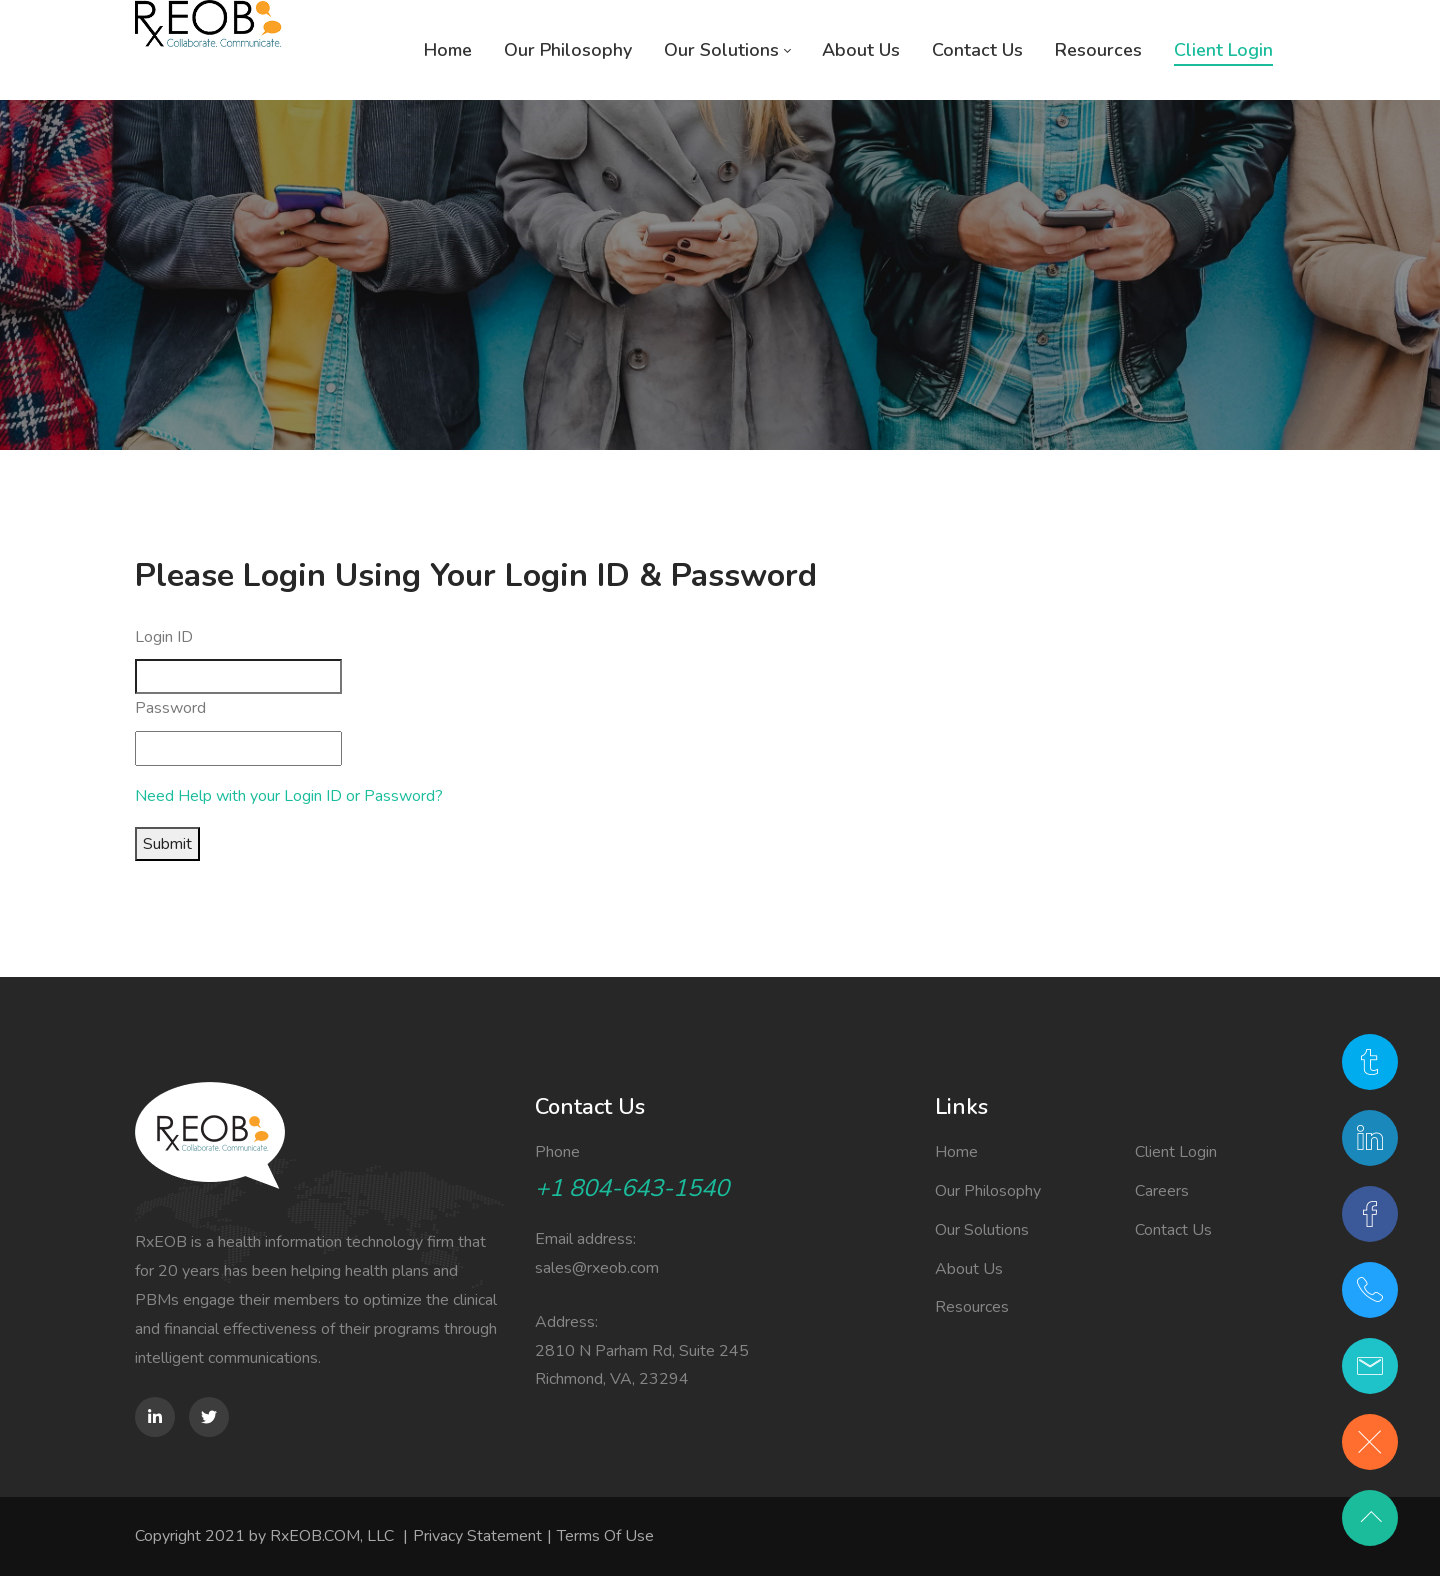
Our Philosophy (988, 1191)
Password (170, 708)
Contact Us (1173, 1230)
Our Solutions (982, 1230)
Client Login (1176, 1152)
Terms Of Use (605, 1536)
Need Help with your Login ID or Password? (289, 796)
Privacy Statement (477, 1536)
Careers (1162, 1191)
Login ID (164, 637)
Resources (972, 1307)
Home (956, 1152)
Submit (167, 844)
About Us (969, 1269)
